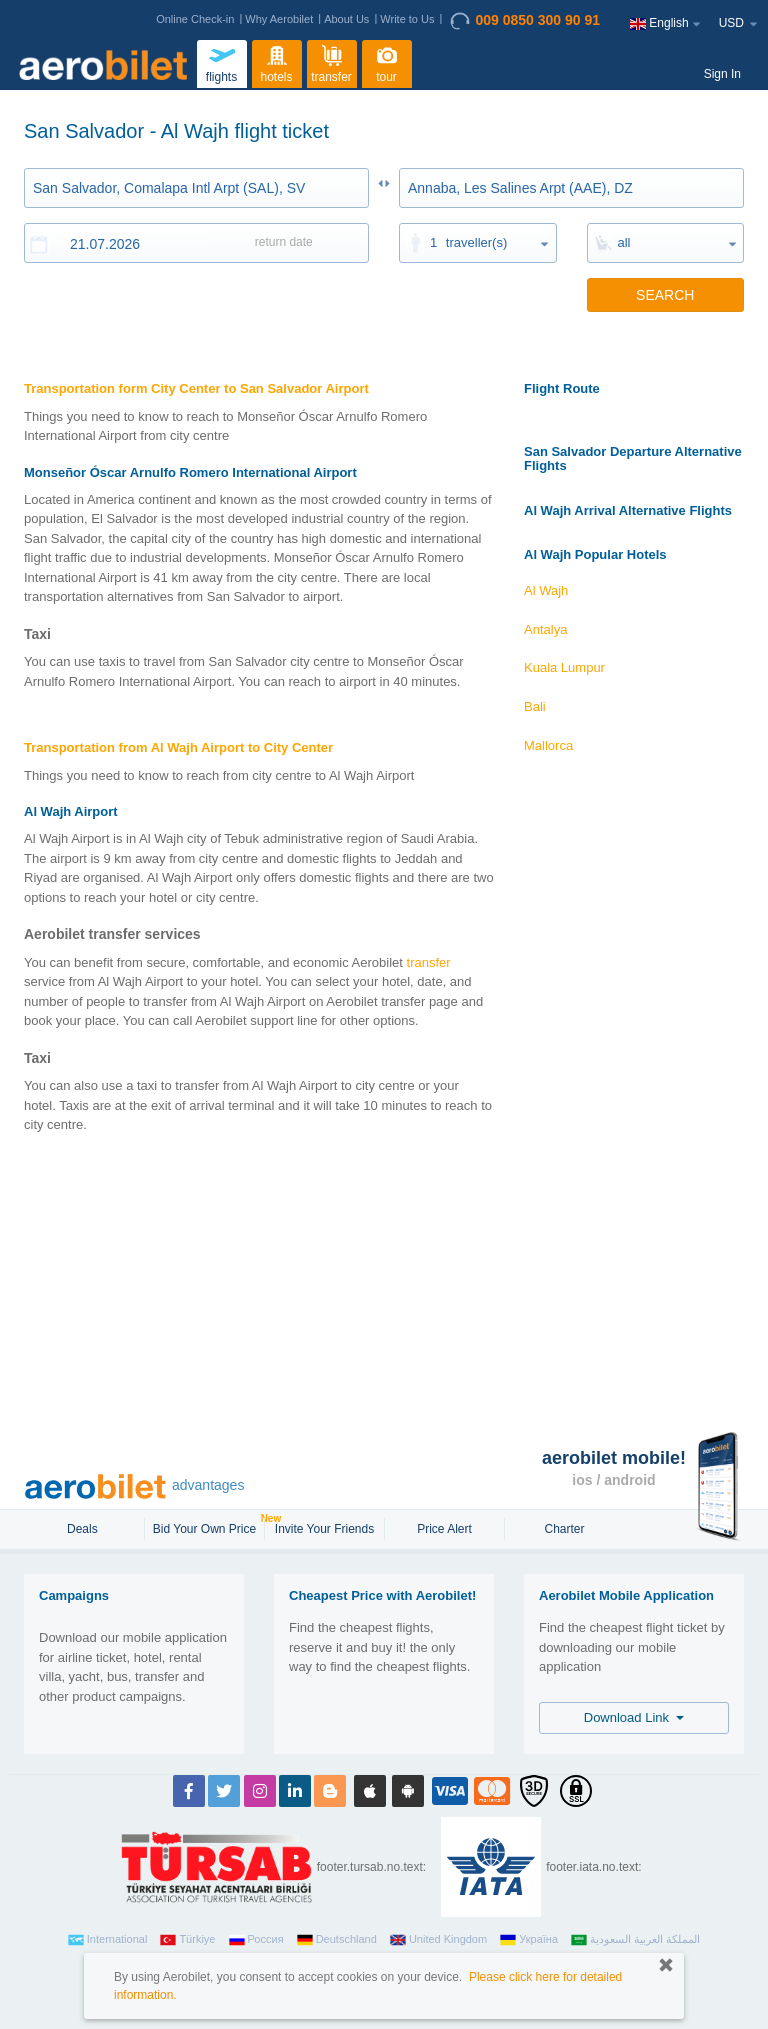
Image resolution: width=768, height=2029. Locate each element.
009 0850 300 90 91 (525, 21)
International (108, 1940)
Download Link (634, 1717)
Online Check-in (195, 19)
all (624, 242)
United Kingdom (438, 1940)
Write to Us (407, 19)
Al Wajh (546, 590)
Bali (535, 706)
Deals (84, 1529)
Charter (564, 1529)
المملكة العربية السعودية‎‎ (635, 1940)
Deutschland (337, 1940)
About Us (346, 19)
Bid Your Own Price (207, 1527)
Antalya (545, 629)
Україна (529, 1940)
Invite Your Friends (324, 1529)
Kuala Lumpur (564, 667)
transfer (331, 62)
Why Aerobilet (279, 19)
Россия (256, 1940)
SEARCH (665, 295)
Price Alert (444, 1529)
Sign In (722, 74)
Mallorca (548, 745)
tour (387, 62)
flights (222, 62)
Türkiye (187, 1940)
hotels (277, 62)
